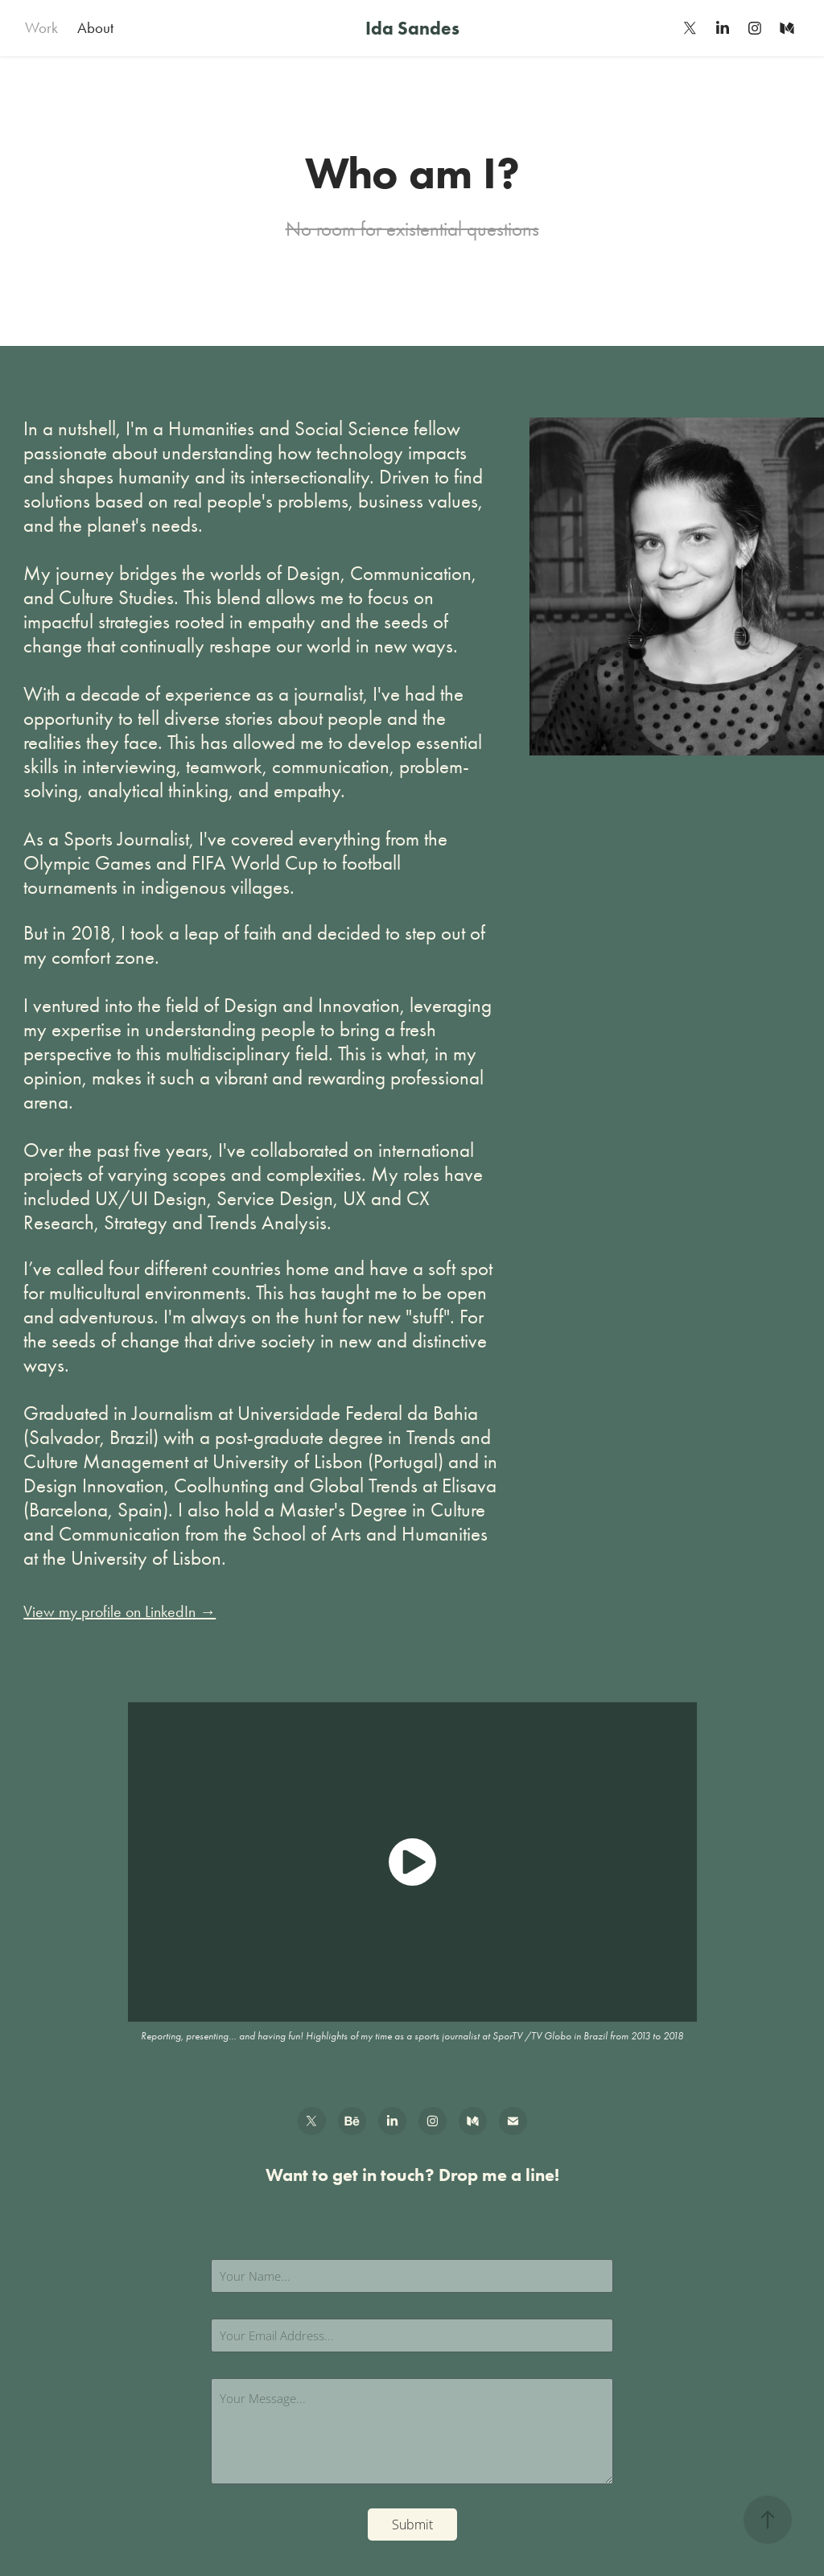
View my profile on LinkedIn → (119, 1611)
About (95, 28)
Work (41, 28)
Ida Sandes (412, 28)
